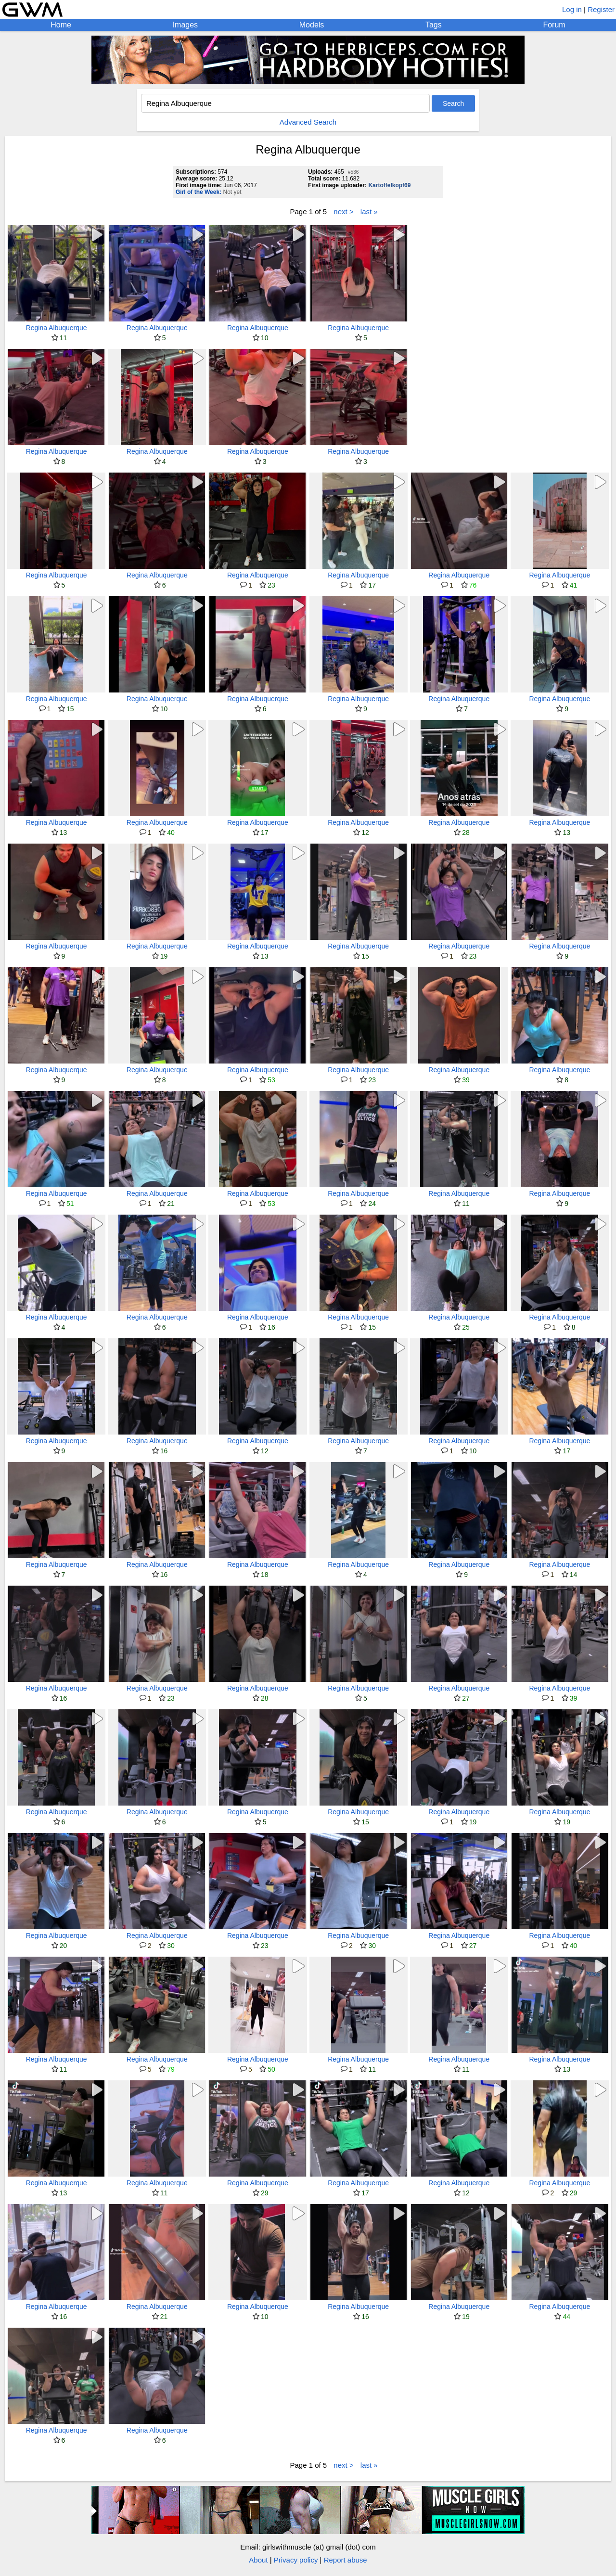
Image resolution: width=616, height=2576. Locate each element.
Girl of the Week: (198, 192)
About (258, 2560)
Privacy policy (296, 2560)
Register (601, 9)
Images (185, 25)
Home (61, 25)
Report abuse (345, 2560)
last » (369, 211)
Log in (572, 9)
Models (311, 25)
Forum (554, 25)
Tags (433, 25)
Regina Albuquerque (56, 328)
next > (343, 211)
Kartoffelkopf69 (389, 185)
